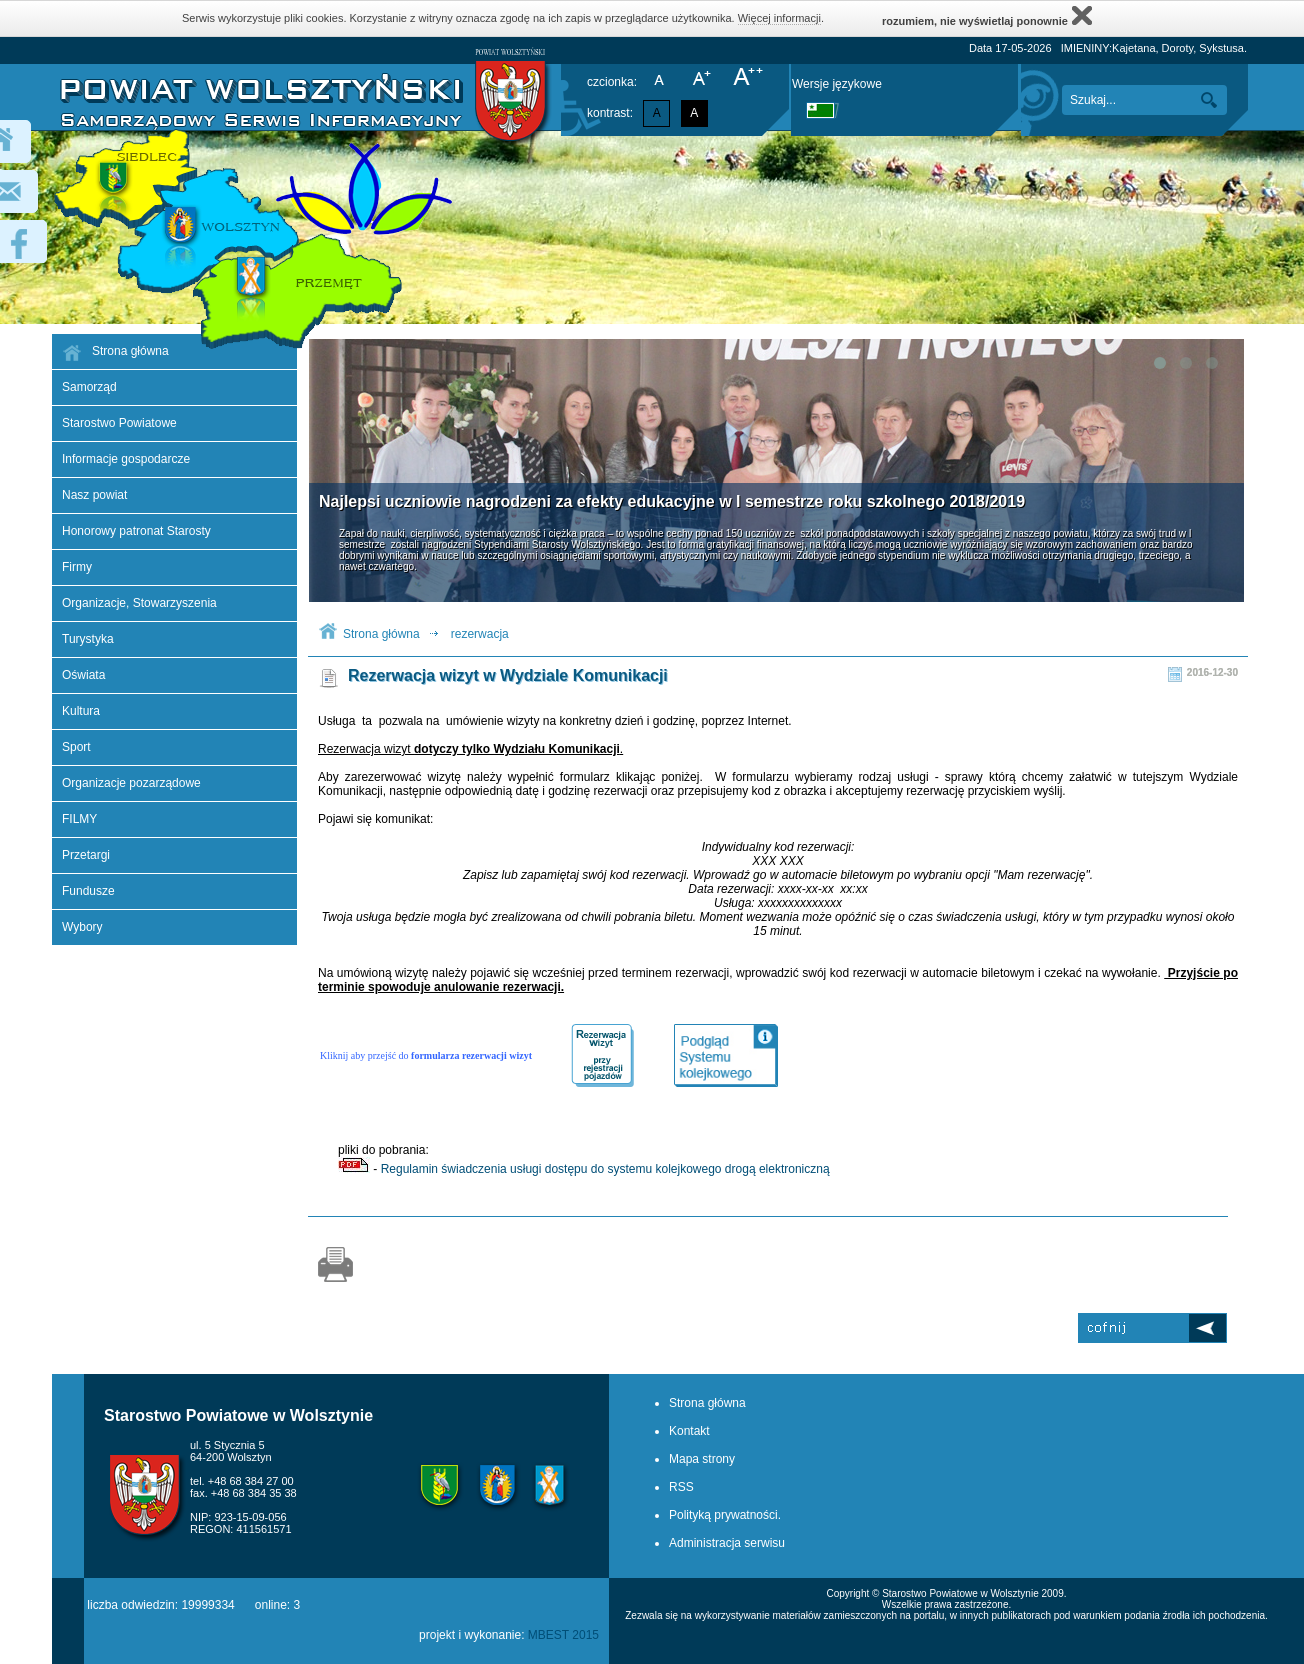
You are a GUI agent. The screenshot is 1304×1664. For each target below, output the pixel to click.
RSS (681, 1487)
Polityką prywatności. (725, 1515)
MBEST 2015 (563, 1635)
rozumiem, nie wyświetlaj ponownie (987, 15)
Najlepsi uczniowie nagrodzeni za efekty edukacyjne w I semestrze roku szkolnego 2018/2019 (672, 501)
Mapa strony (702, 1459)
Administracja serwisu (727, 1543)
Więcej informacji (779, 18)
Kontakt (689, 1431)
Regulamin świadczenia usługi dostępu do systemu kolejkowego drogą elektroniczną (605, 1169)
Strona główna (381, 634)
